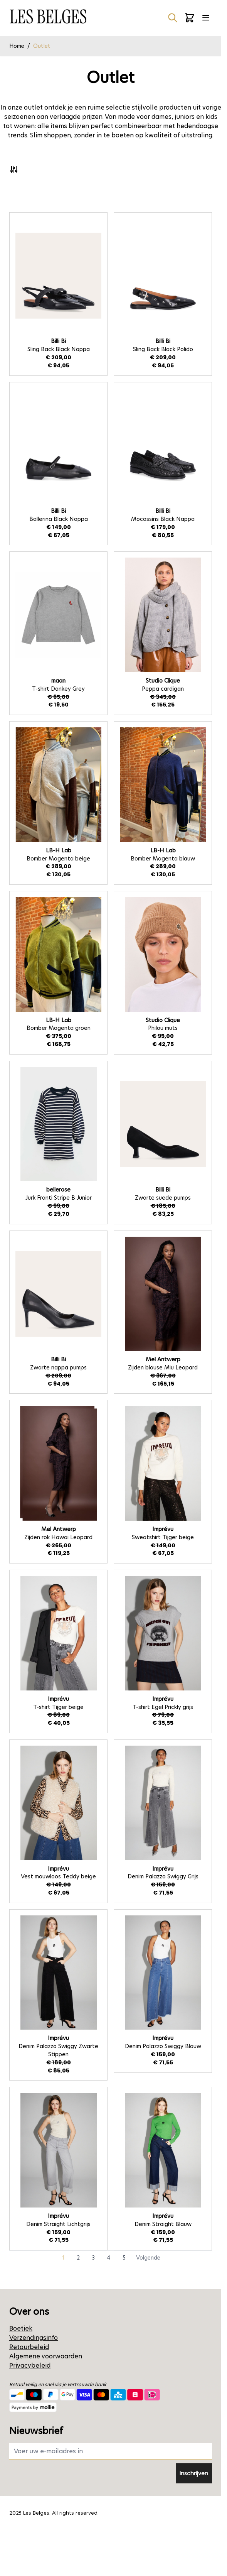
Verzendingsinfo (33, 2337)
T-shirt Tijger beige (58, 1707)
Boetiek (20, 2328)
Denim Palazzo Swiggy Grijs (163, 1876)
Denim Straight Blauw (163, 2224)
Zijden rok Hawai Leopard (58, 1537)
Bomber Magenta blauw (163, 858)
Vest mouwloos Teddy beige (58, 1876)
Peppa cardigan (163, 689)
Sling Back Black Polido (163, 349)
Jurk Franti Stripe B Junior (58, 1198)
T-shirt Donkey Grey (58, 689)
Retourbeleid (29, 2347)
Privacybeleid (29, 2365)
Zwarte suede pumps (163, 1198)
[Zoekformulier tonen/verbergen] (173, 18)
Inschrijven (194, 2473)
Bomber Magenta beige (58, 858)
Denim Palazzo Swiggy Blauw (163, 2046)
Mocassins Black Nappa (163, 519)
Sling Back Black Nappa (58, 349)
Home (16, 46)
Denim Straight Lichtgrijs (58, 2224)
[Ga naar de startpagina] (47, 16)
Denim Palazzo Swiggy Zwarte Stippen (58, 2050)
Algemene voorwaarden (45, 2356)
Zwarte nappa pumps (58, 1367)
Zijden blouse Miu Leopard (163, 1367)
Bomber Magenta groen (59, 1028)
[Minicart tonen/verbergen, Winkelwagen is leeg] (190, 18)
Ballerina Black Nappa (58, 519)
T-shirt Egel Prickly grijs (163, 1707)
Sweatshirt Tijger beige (163, 1537)
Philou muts (163, 1028)
